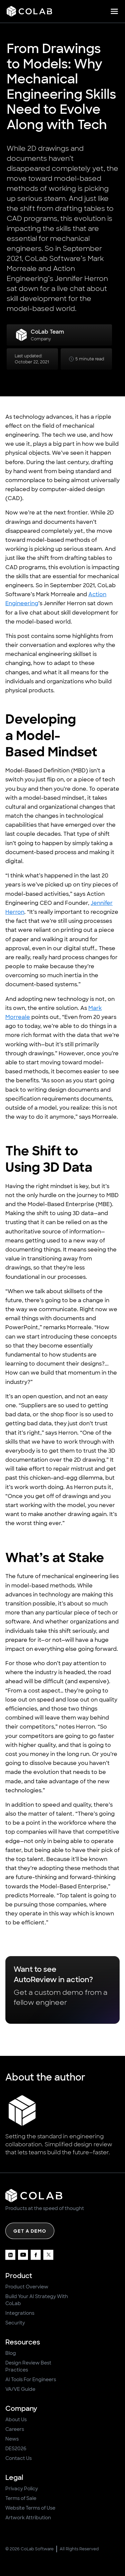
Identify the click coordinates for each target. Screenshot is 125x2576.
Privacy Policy (21, 2489)
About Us (16, 2420)
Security (15, 2323)
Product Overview (26, 2287)
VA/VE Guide (20, 2389)
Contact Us (18, 2458)
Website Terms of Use (30, 2508)
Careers (14, 2429)
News (12, 2439)
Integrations (19, 2313)
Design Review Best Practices (28, 2366)
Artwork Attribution (28, 2518)
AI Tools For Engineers (30, 2379)
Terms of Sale (20, 2498)
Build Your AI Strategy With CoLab (36, 2299)
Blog (10, 2353)
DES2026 (15, 2449)
